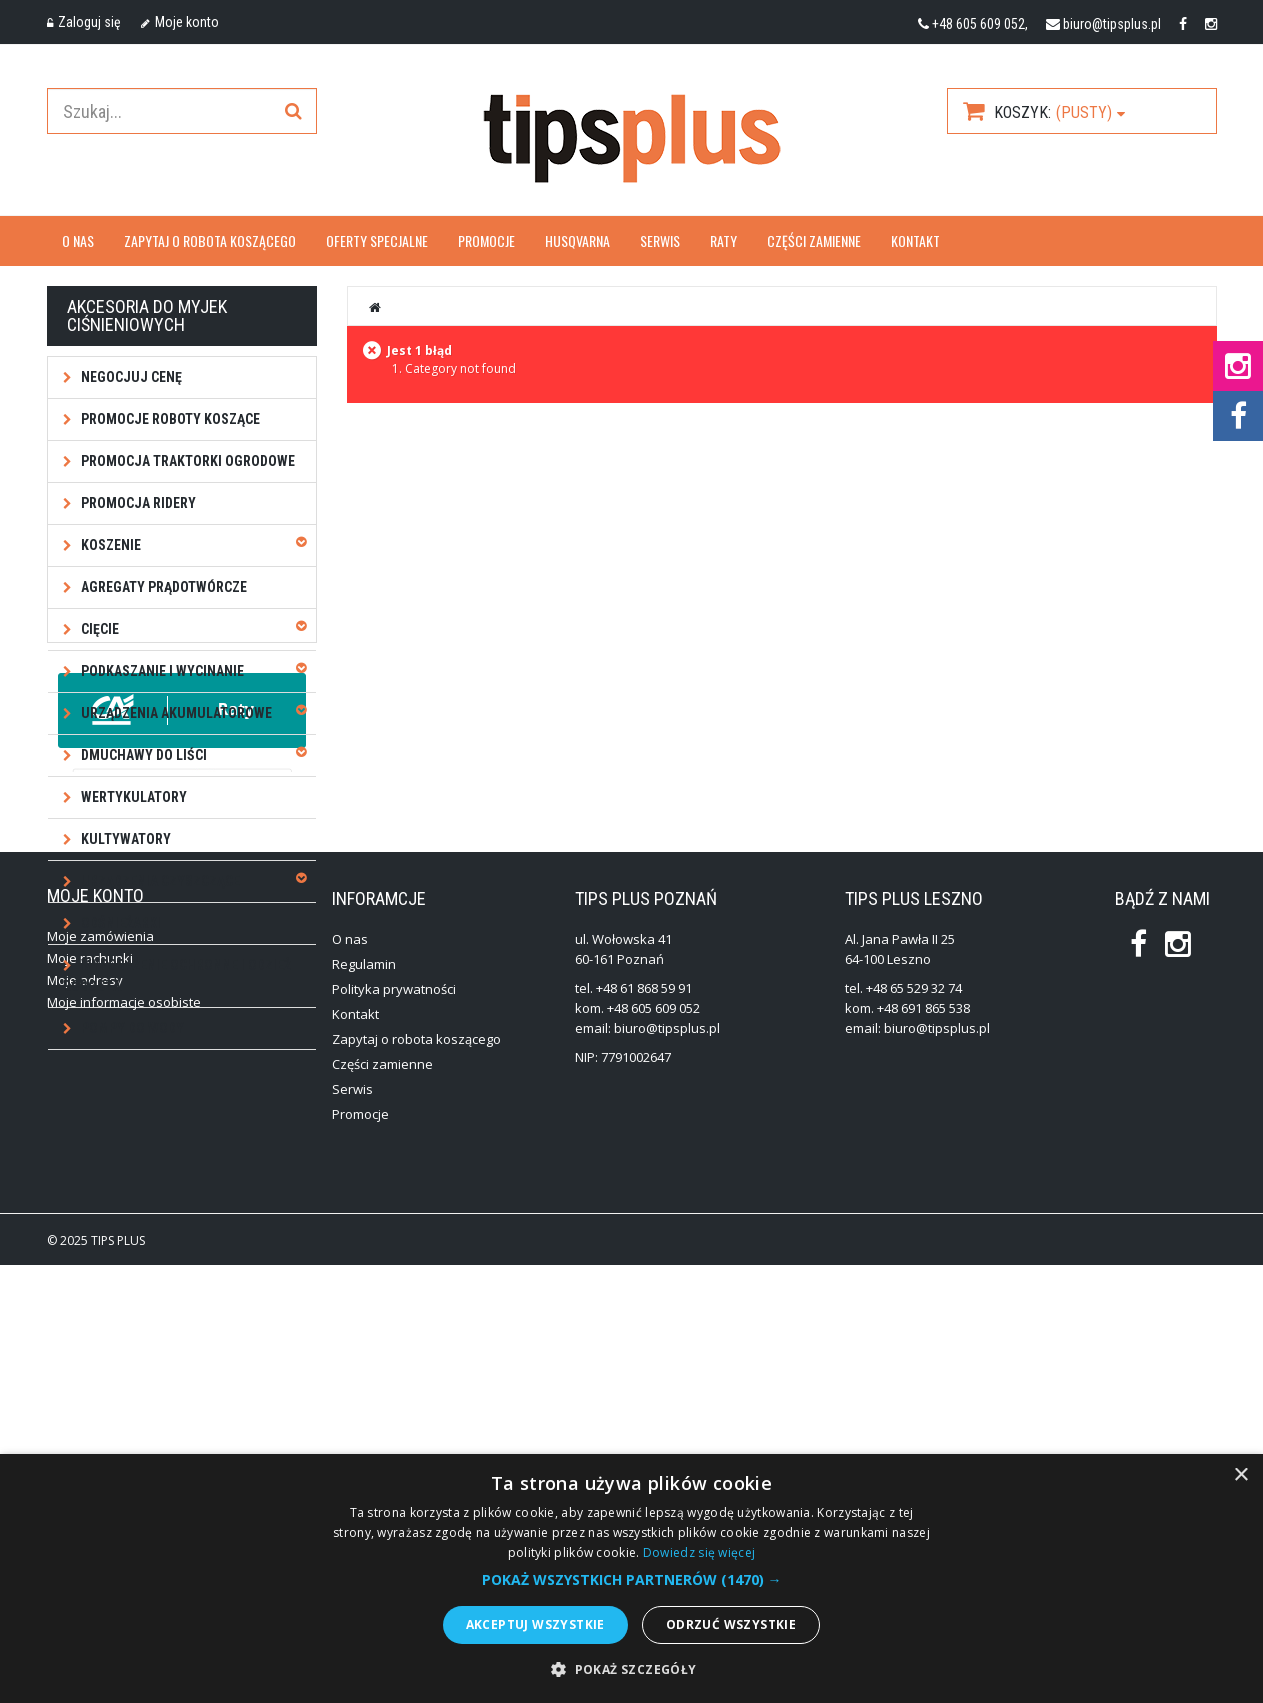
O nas (78, 240)
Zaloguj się (84, 22)
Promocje (486, 240)
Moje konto (180, 22)
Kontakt (915, 240)
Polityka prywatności (394, 1427)
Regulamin (364, 1402)
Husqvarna (577, 240)
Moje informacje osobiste (124, 1440)
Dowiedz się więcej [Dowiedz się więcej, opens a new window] (699, 1552)
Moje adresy (85, 1418)
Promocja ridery (137, 503)
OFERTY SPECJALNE (377, 240)
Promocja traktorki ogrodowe (186, 461)
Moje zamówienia (100, 1374)
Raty (723, 240)
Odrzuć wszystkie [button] (731, 1624)
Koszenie (109, 545)
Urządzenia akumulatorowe (175, 713)
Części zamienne (814, 240)
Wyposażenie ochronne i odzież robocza (177, 975)
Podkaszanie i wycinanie (161, 671)
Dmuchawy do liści (142, 755)
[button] (632, 1580)
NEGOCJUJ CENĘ (130, 377)
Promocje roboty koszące (169, 419)
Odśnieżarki (119, 923)
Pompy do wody (131, 1028)
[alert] (631, 1578)
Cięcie (98, 629)
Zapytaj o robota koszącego (210, 240)
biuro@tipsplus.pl (1112, 24)
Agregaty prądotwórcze (162, 587)
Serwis (660, 240)
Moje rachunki (90, 1396)
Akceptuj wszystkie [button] (535, 1624)
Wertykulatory (132, 797)
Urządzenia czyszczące (159, 881)
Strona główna (376, 307)
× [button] (1240, 1475)
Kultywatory (124, 839)
